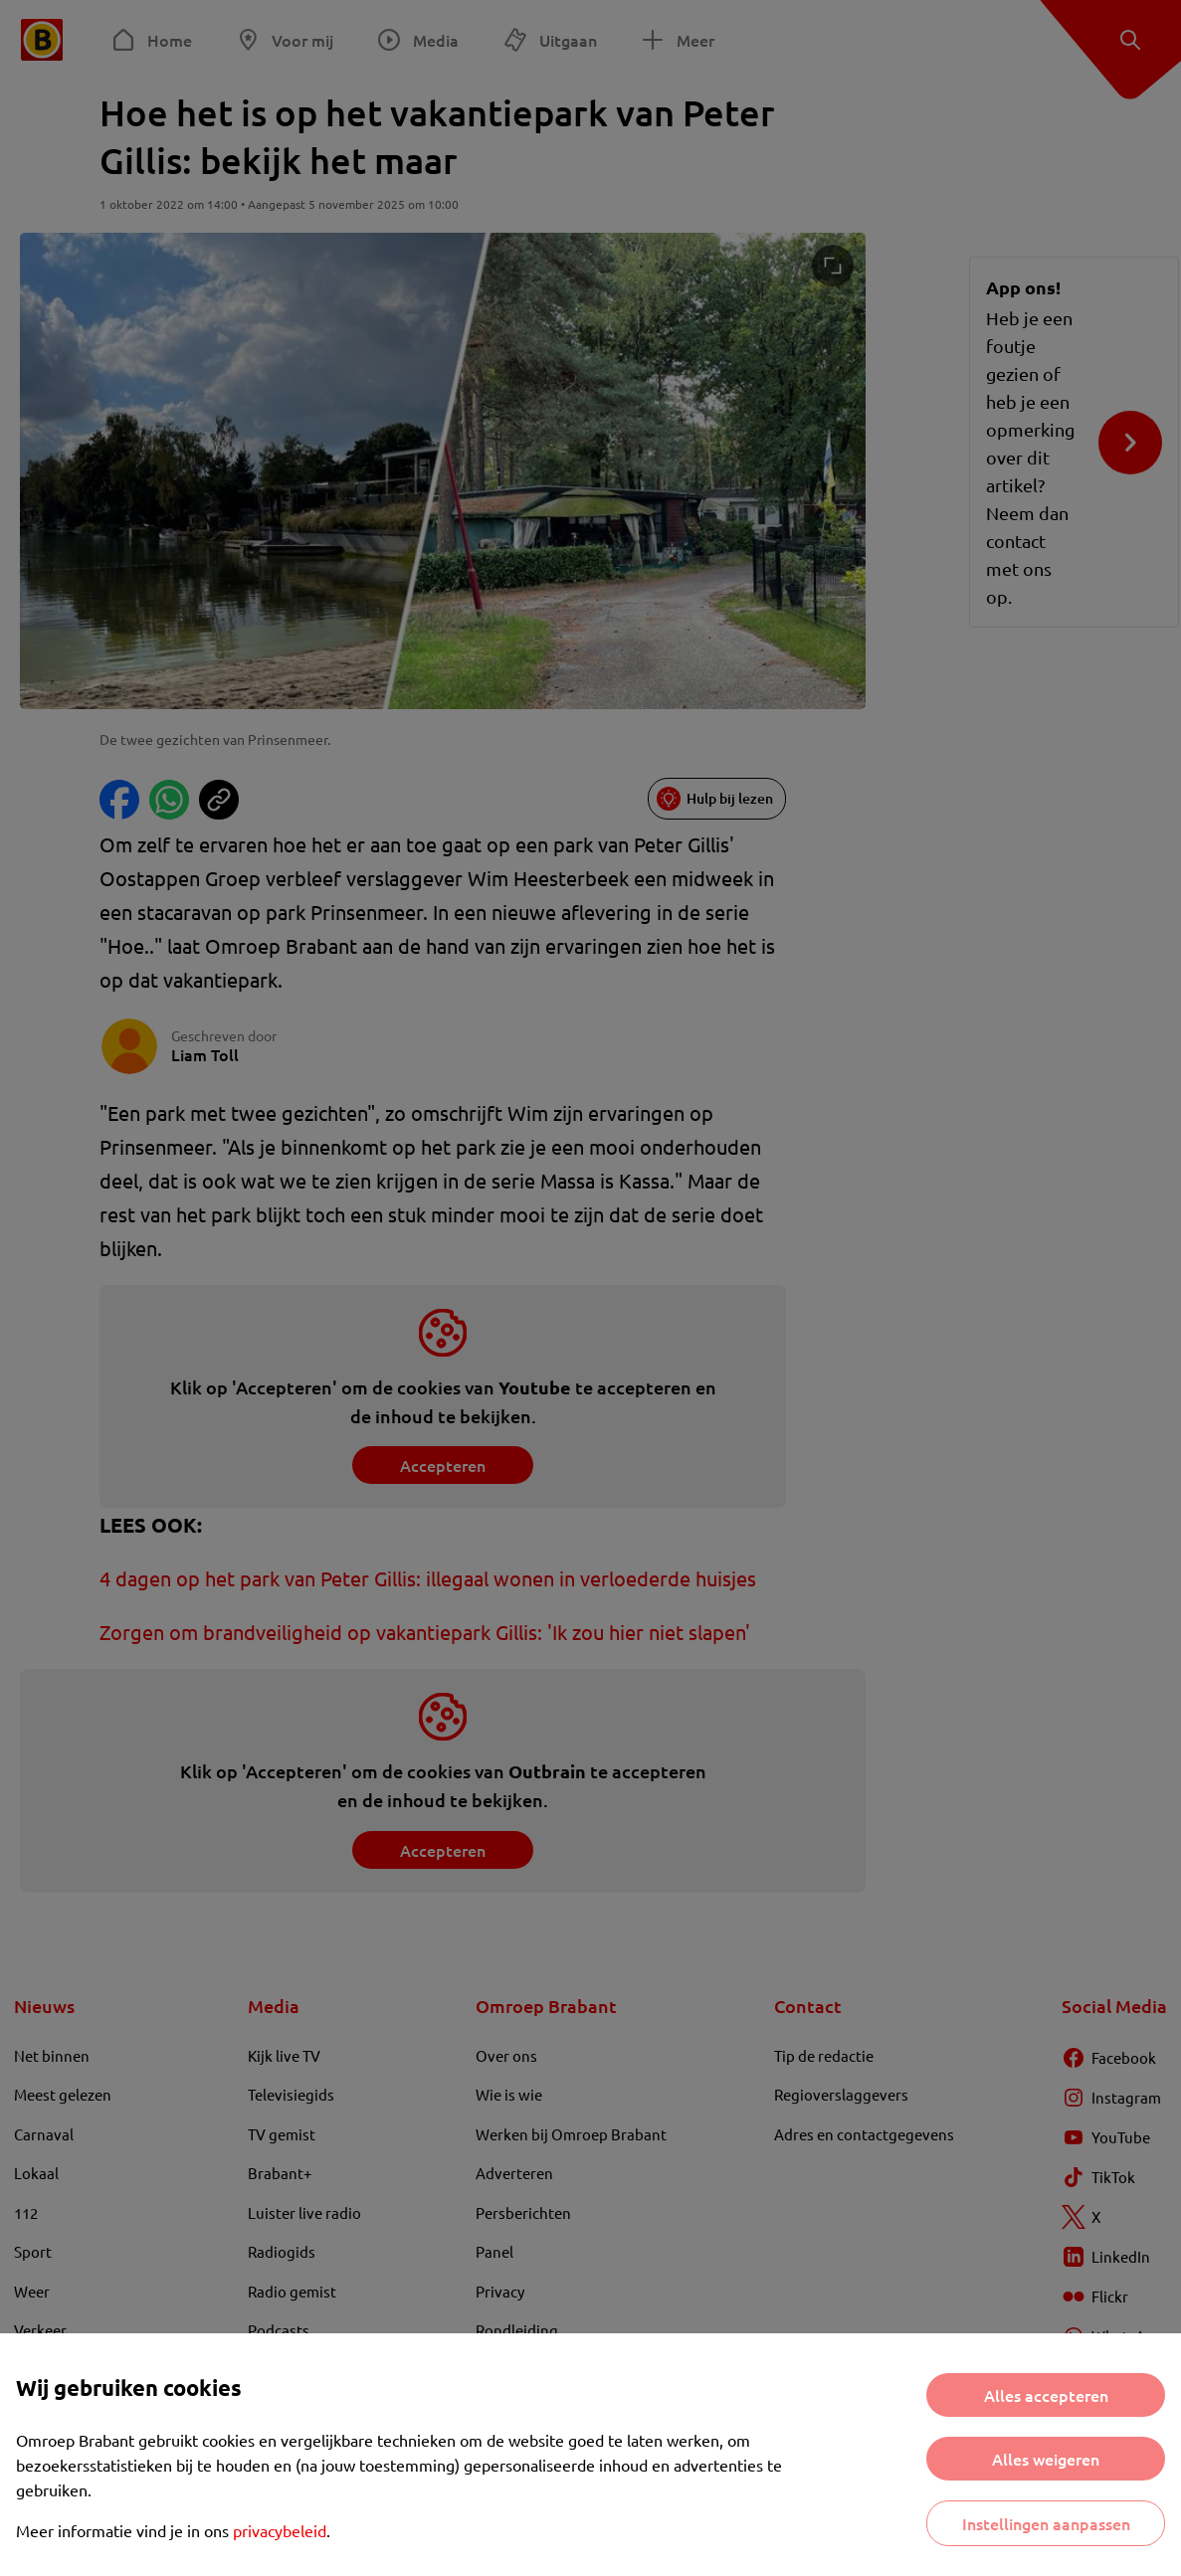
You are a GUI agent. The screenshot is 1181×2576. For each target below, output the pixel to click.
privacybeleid (279, 2530)
